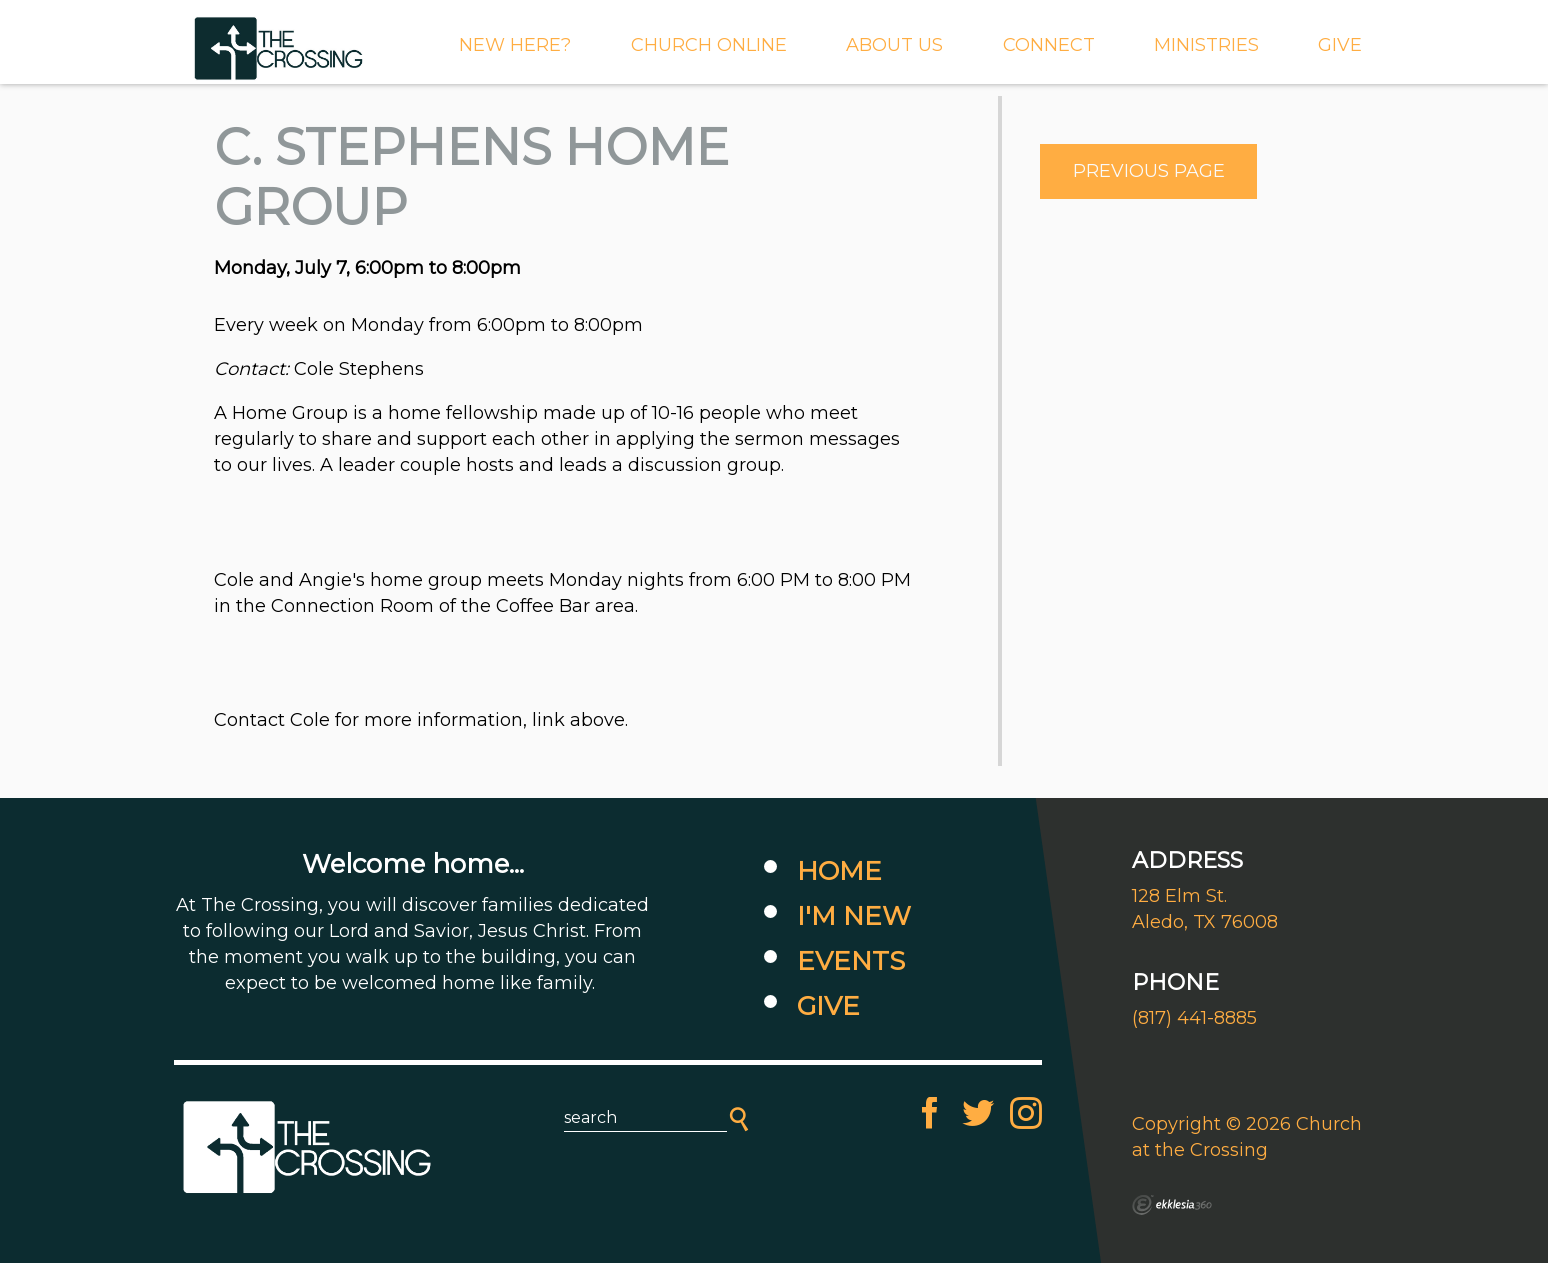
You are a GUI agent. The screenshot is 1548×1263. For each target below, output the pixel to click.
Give (828, 1006)
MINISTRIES (1206, 45)
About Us (894, 45)
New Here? (515, 45)
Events (851, 961)
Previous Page (1149, 171)
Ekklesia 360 (1172, 1205)
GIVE (1340, 45)
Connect (1049, 45)
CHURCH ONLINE (709, 45)
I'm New (854, 916)
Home (839, 871)
